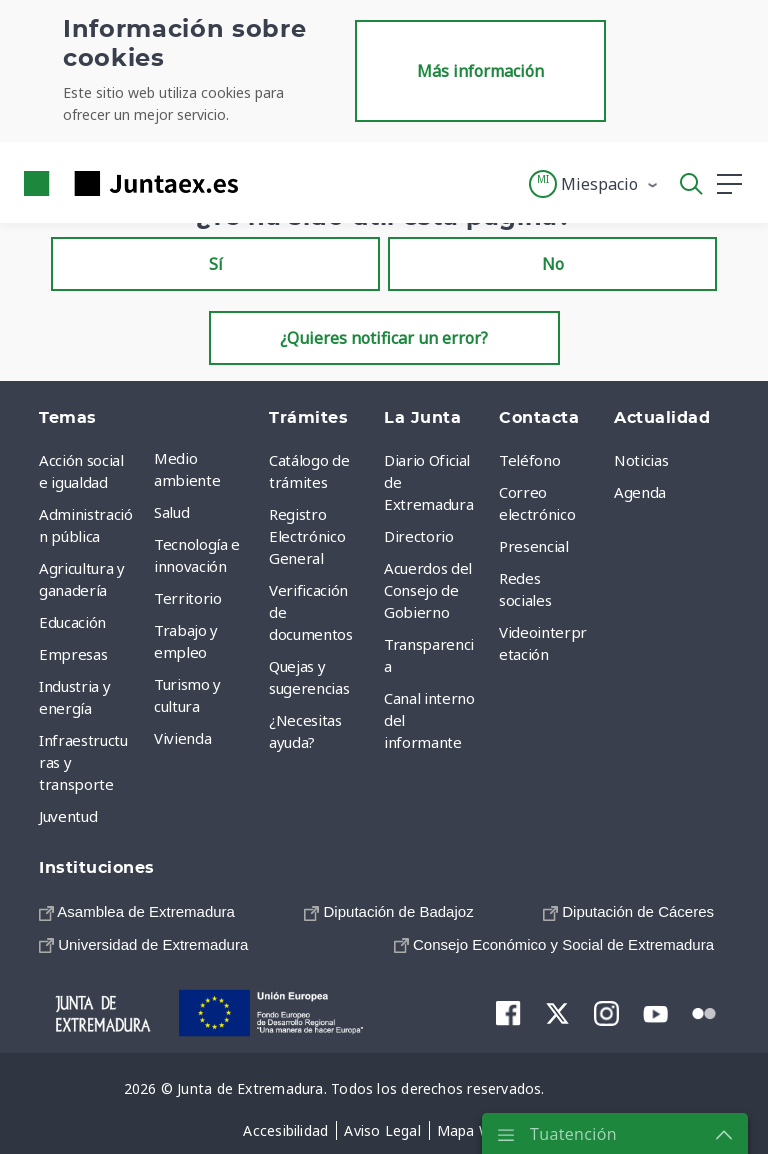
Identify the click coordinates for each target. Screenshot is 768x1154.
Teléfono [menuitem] (529, 460)
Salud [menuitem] (171, 512)
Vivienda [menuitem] (182, 738)
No (553, 264)
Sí (216, 264)
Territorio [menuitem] (188, 598)
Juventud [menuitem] (68, 816)
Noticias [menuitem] (641, 460)
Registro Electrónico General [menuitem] (307, 536)
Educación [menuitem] (72, 622)
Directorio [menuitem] (419, 536)
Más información (480, 71)
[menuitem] (137, 911)
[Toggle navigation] (266, 183)
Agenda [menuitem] (640, 492)
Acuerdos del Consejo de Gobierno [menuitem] (428, 590)
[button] (594, 184)
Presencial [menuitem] (534, 546)
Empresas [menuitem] (73, 654)
